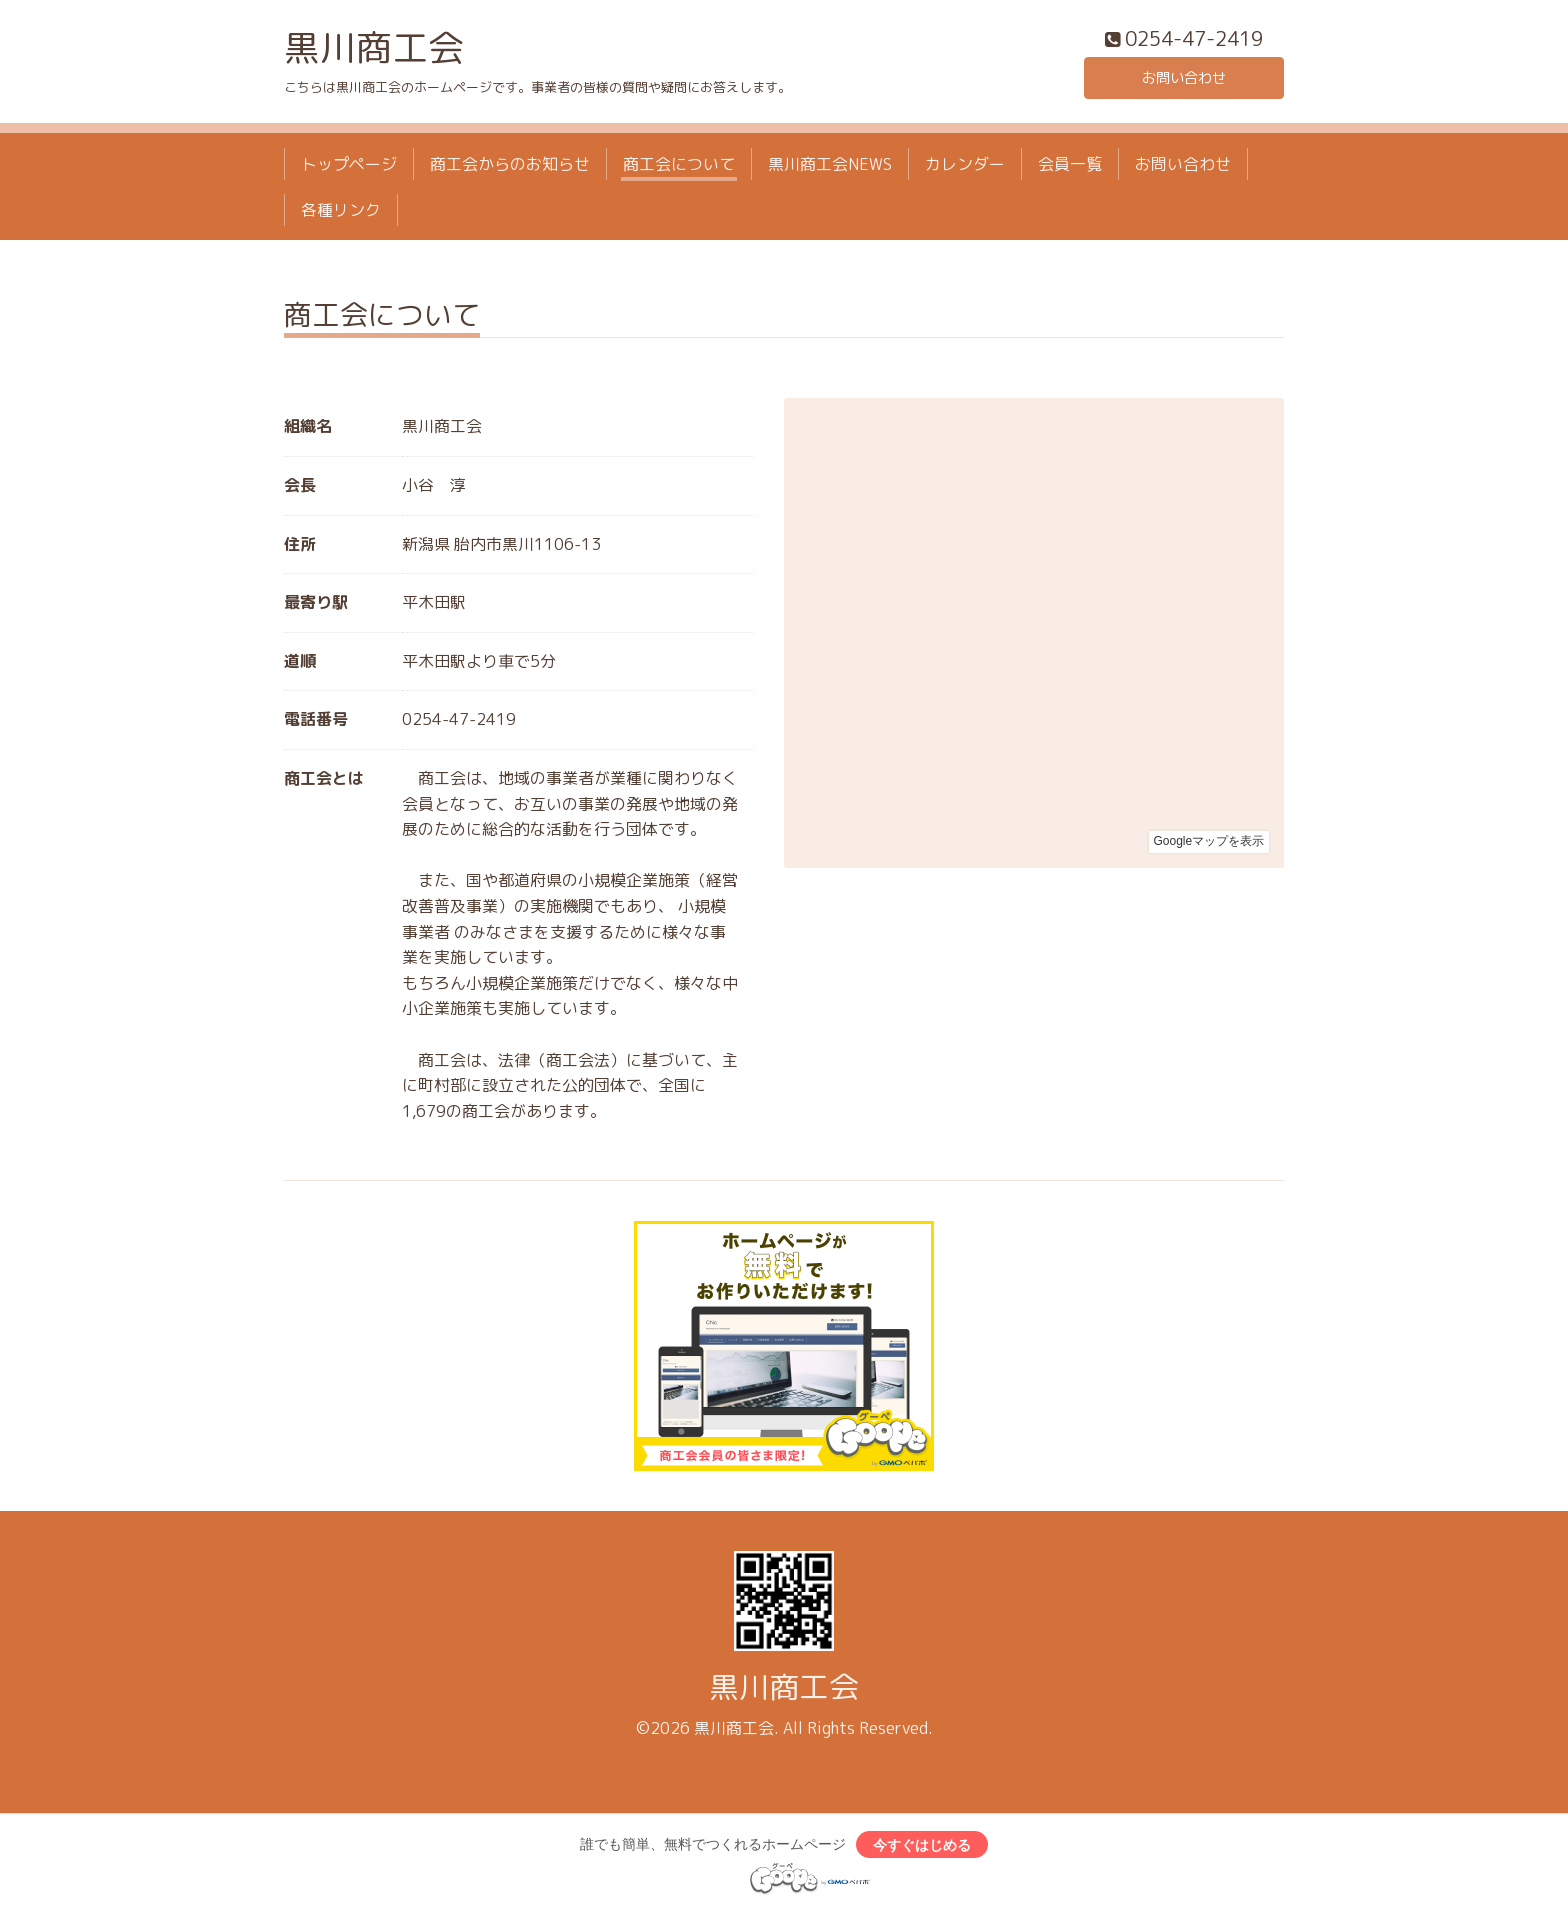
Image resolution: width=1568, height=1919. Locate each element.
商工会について (679, 168)
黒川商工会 (374, 51)
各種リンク (341, 215)
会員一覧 (1070, 168)
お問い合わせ (1184, 80)
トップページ (349, 168)
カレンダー (965, 168)
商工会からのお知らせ (510, 168)
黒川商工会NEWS (830, 168)
